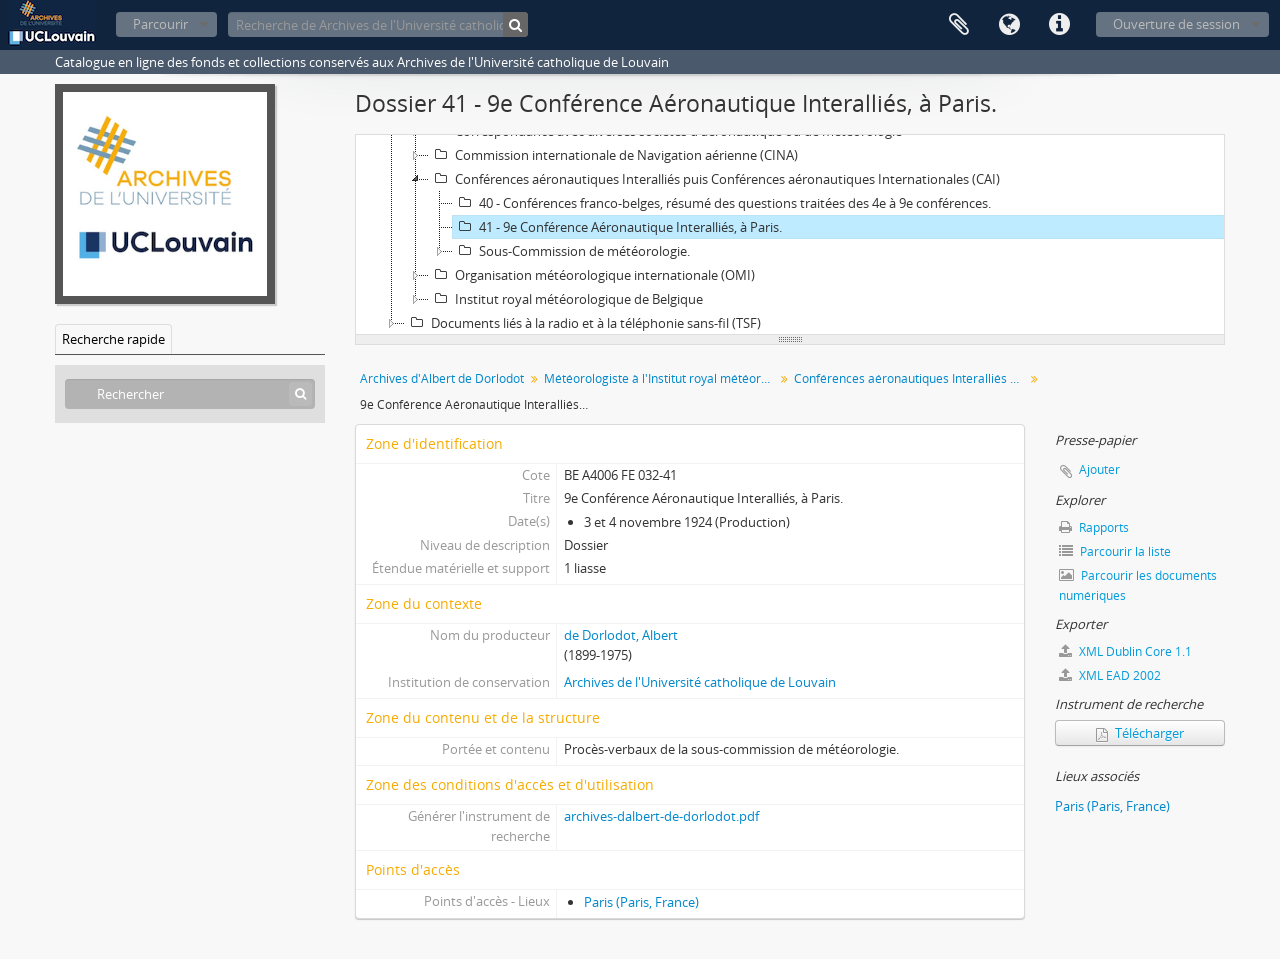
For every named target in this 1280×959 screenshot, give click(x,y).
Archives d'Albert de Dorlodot (442, 378)
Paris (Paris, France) (641, 902)
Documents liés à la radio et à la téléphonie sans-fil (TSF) (583, 323)
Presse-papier (959, 25)
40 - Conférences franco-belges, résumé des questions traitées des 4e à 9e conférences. (722, 203)
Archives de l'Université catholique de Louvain (700, 682)
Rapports (1094, 527)
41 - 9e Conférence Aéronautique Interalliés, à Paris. (617, 227)
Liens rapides (1059, 25)
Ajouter (1099, 469)
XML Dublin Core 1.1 (1125, 651)
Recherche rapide (113, 339)
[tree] (790, 235)
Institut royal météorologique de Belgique (566, 299)
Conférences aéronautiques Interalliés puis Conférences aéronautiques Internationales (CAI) (714, 179)
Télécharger (1140, 733)
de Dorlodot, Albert (621, 635)
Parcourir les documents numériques (1138, 585)
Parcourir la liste (1115, 551)
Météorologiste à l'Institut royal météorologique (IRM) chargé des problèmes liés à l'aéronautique (661, 378)
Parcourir (160, 24)
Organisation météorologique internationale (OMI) (592, 275)
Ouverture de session (1176, 24)
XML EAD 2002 (1110, 675)
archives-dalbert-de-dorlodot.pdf (661, 816)
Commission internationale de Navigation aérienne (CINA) (613, 155)
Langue (1009, 25)
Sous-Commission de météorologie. (571, 251)
